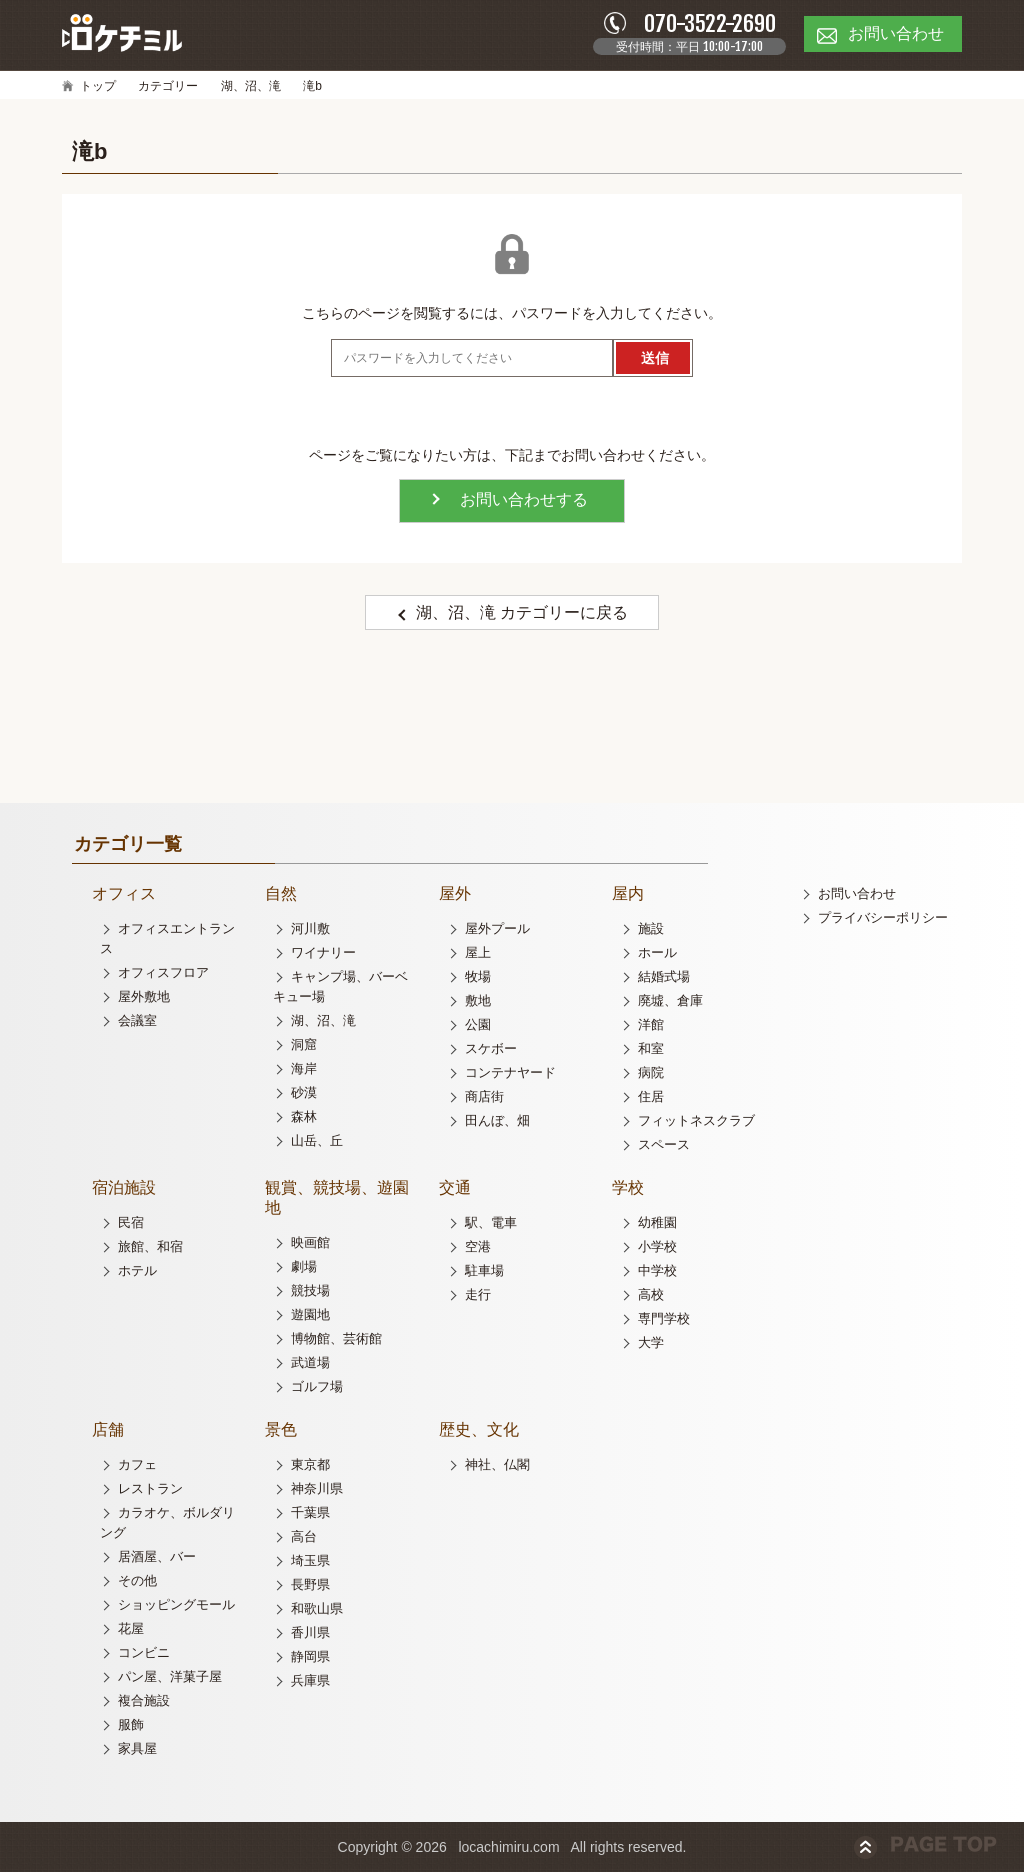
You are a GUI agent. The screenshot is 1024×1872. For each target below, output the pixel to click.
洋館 (651, 1024)
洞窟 (304, 1044)
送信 (655, 358)
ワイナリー (323, 952)
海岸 (304, 1068)
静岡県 (310, 1656)
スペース (664, 1144)
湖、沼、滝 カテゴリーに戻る (522, 612)
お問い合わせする (524, 499)
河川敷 (310, 928)
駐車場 (484, 1270)
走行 (478, 1294)
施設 (651, 928)
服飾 (131, 1724)
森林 (304, 1116)
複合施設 (144, 1700)
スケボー (491, 1048)
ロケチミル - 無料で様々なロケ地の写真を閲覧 (122, 34)
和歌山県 (317, 1608)
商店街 (484, 1096)
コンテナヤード (510, 1072)
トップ (98, 86)
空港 (478, 1246)
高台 (304, 1536)
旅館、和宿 (150, 1246)
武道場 (310, 1362)
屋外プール (497, 928)
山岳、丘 (317, 1140)
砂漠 (304, 1092)
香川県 (310, 1632)
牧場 (478, 976)
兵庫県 (310, 1680)
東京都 (310, 1464)
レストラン (150, 1488)
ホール (657, 952)
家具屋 (137, 1748)
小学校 (657, 1246)
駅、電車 (491, 1222)
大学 (651, 1342)
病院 (651, 1072)
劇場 (304, 1266)
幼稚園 (657, 1222)
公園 (478, 1024)
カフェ (137, 1464)
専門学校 (664, 1318)
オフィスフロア (163, 972)
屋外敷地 (144, 996)
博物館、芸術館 (336, 1338)
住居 (651, 1096)
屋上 (478, 952)
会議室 (137, 1020)
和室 (651, 1048)
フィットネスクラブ (696, 1120)
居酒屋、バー (157, 1556)
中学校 (657, 1270)
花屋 (131, 1628)
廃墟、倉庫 (670, 1000)
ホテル (137, 1270)
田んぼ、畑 (497, 1120)
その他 (137, 1580)
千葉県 (310, 1512)
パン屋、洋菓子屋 (170, 1676)
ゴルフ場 (317, 1386)
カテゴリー (168, 86)
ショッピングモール (176, 1604)
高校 (651, 1294)
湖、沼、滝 (251, 86)
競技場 (310, 1290)
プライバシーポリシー (883, 917)
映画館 (310, 1242)
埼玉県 (310, 1560)
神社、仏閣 (497, 1464)
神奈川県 (317, 1488)
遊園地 (310, 1314)
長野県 (310, 1584)
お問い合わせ (857, 893)
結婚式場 (664, 976)
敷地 (478, 1000)
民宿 (131, 1222)
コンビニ (144, 1652)
